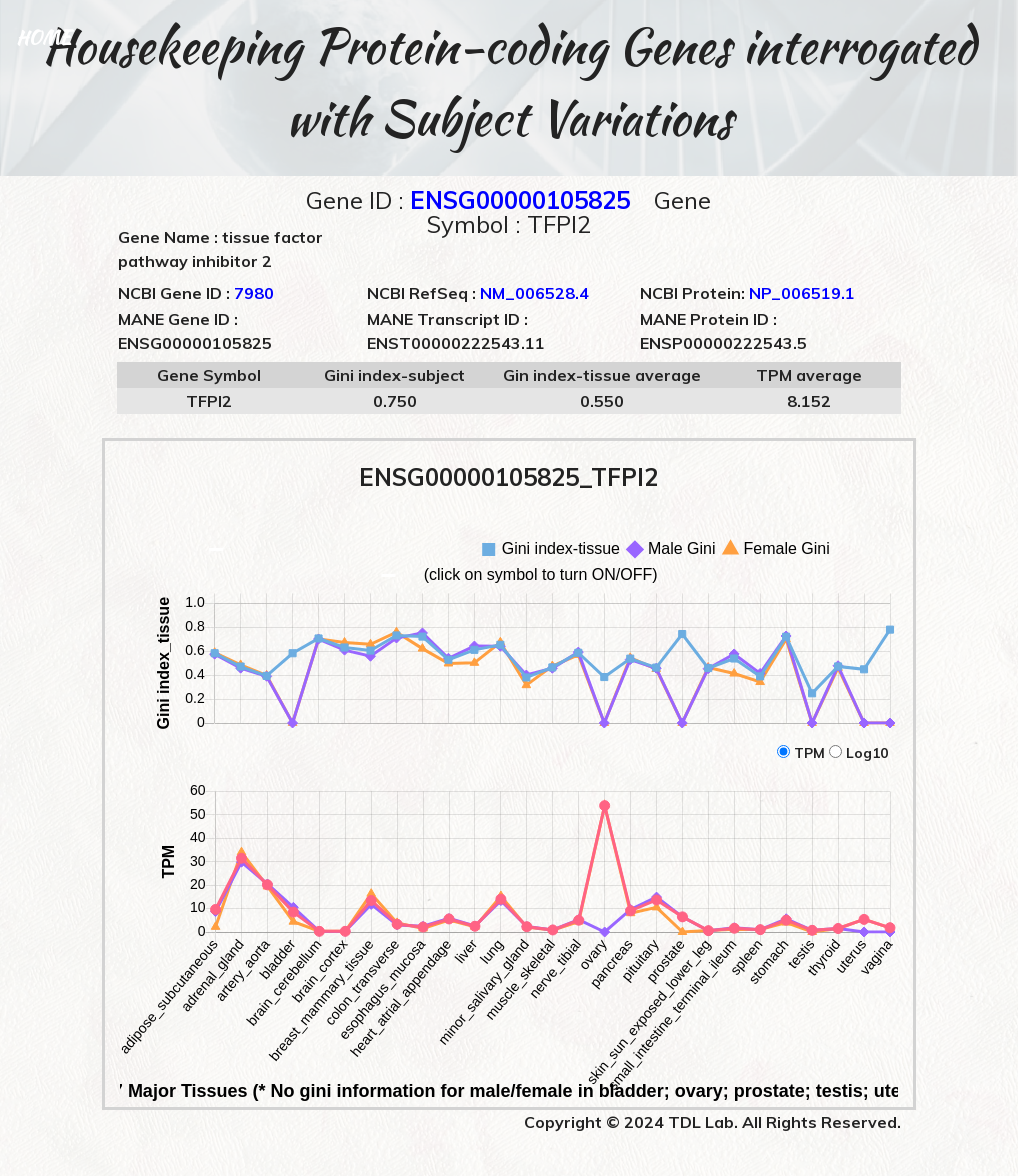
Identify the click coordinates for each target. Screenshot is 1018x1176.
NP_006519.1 (802, 293)
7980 (254, 293)
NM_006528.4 (534, 293)
